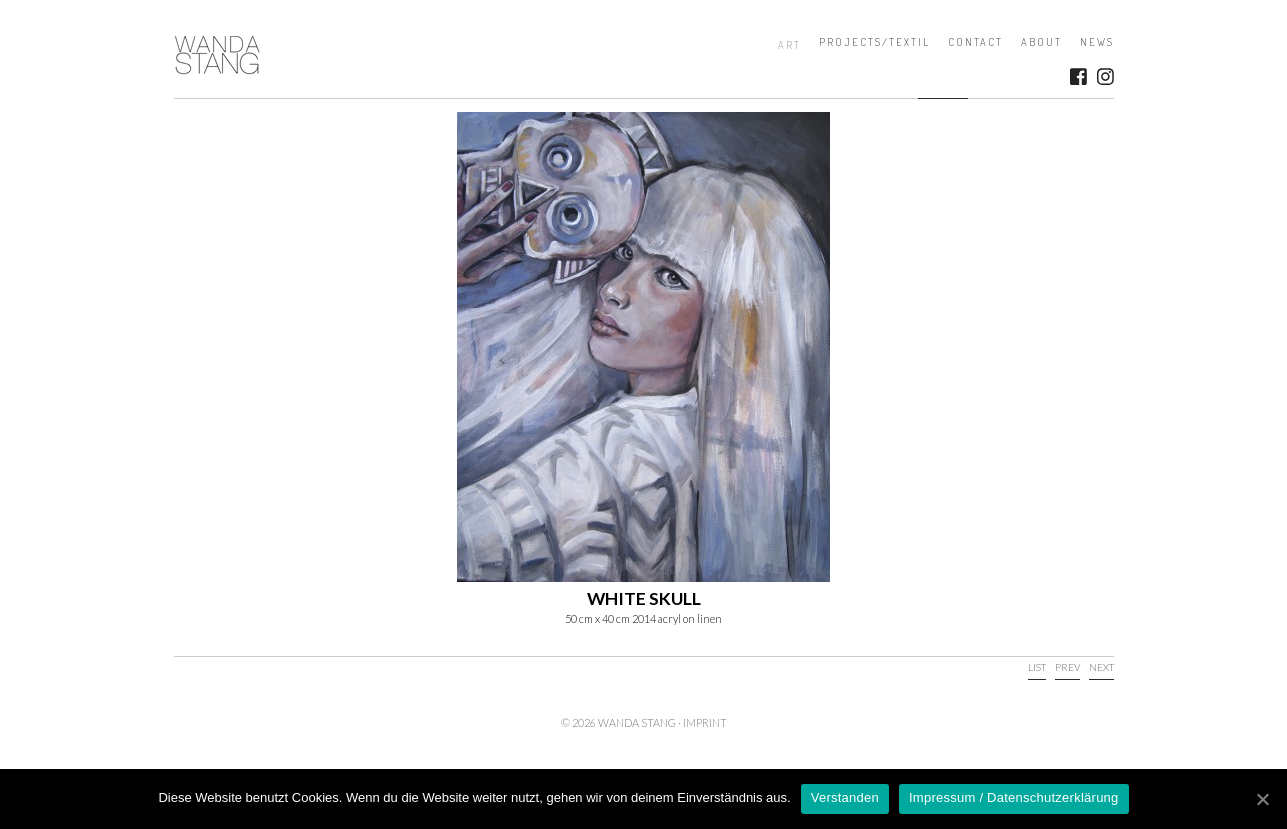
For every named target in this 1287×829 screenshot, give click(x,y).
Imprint (705, 722)
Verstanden (845, 797)
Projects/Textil (874, 42)
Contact (975, 42)
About (1041, 42)
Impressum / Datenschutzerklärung (1014, 797)
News (1097, 42)
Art (789, 45)
